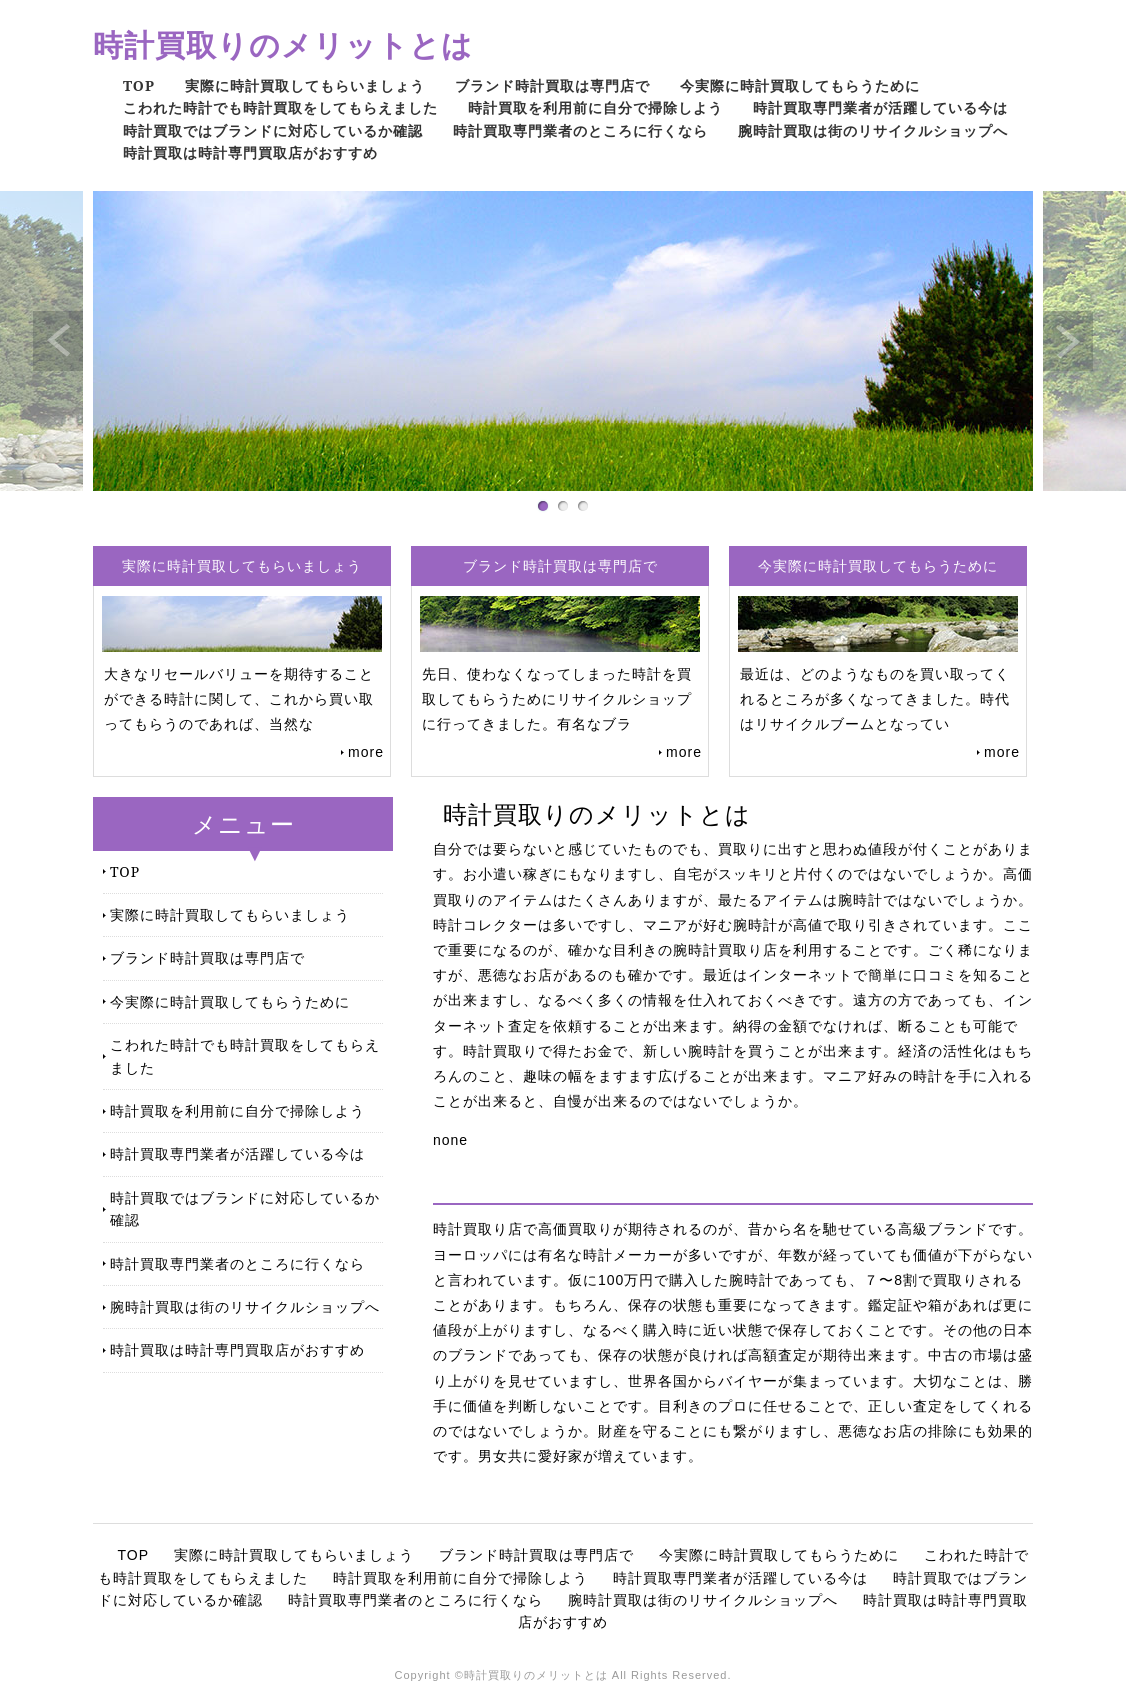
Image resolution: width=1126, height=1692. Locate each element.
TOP (139, 85)
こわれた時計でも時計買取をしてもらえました (280, 107)
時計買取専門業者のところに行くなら (580, 130)
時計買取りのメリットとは (283, 44)
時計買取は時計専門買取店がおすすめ (250, 152)
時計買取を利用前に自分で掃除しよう (595, 107)
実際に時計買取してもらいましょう (305, 85)
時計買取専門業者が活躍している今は (880, 107)
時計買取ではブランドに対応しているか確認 (273, 130)
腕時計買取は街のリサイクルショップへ (873, 130)
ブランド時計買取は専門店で (552, 85)
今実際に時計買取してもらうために (800, 85)
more (366, 752)
